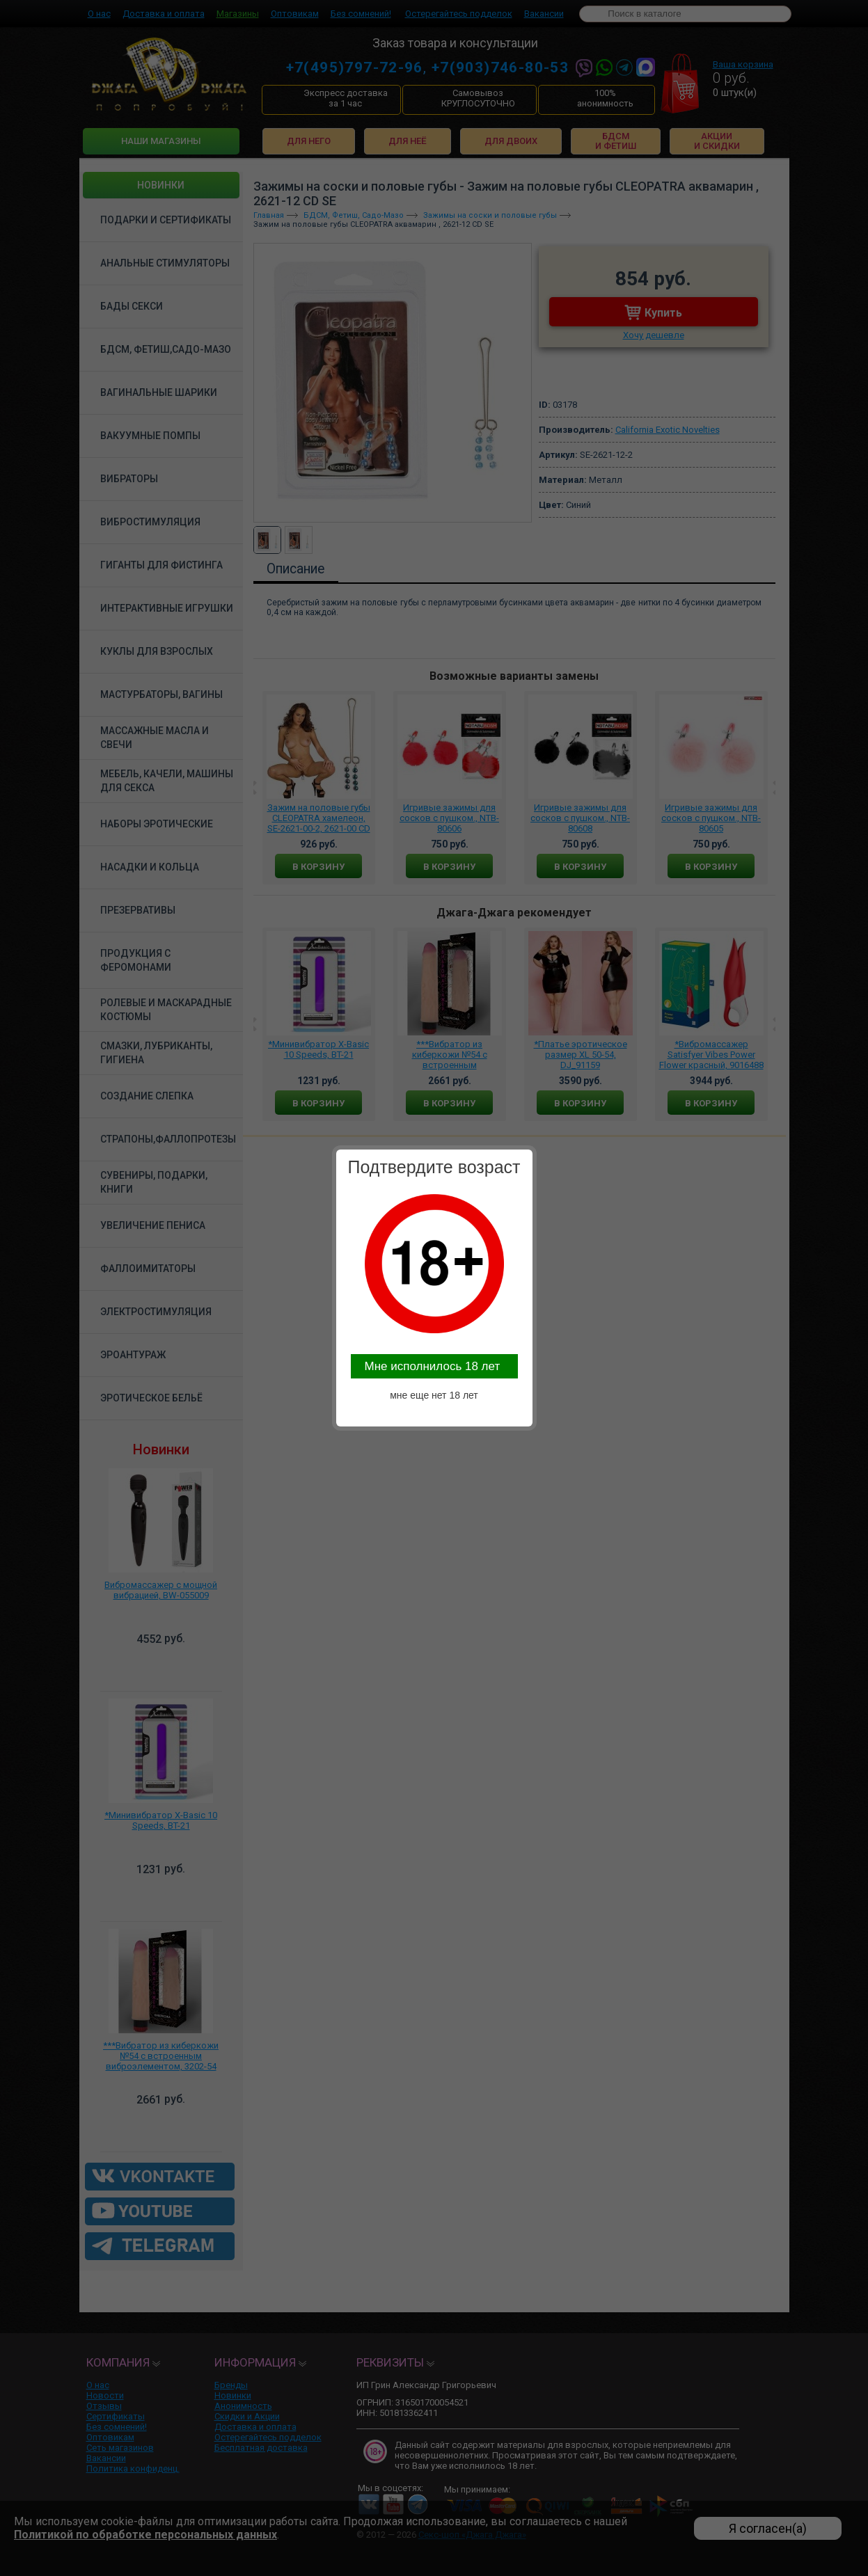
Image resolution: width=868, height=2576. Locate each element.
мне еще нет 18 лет (434, 1395)
